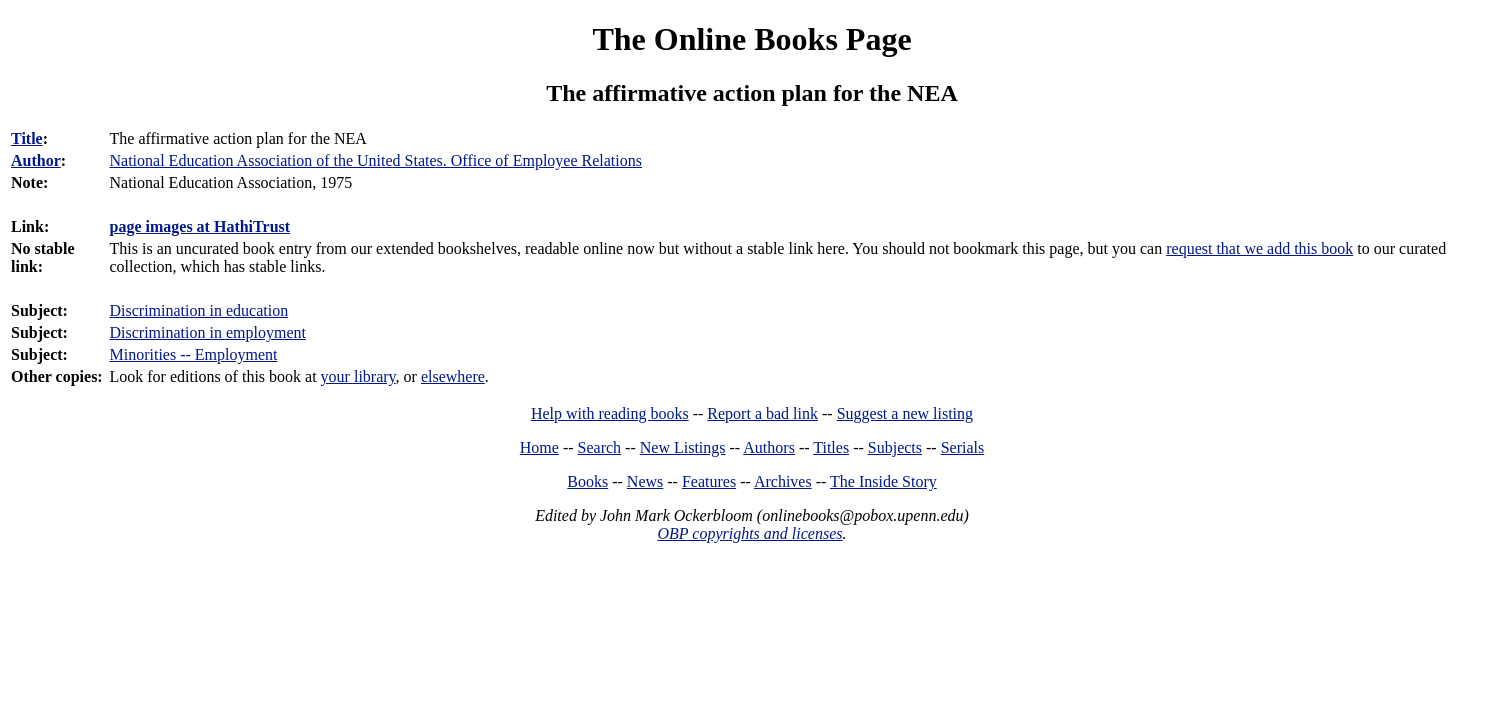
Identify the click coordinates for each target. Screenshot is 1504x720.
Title (27, 138)
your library (358, 376)
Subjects (895, 447)
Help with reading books (610, 413)
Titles (831, 447)
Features (709, 481)
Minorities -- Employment (194, 354)
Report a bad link (762, 413)
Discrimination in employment (208, 332)
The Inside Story (883, 481)
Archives (783, 481)
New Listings (683, 447)
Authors (769, 447)
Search (600, 447)
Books (587, 481)
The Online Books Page (751, 39)
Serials (963, 447)
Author (36, 160)
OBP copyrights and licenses (749, 533)
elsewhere (453, 376)
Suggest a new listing (905, 413)
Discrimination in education (199, 310)
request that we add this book (1259, 248)
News (645, 481)
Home (539, 447)
